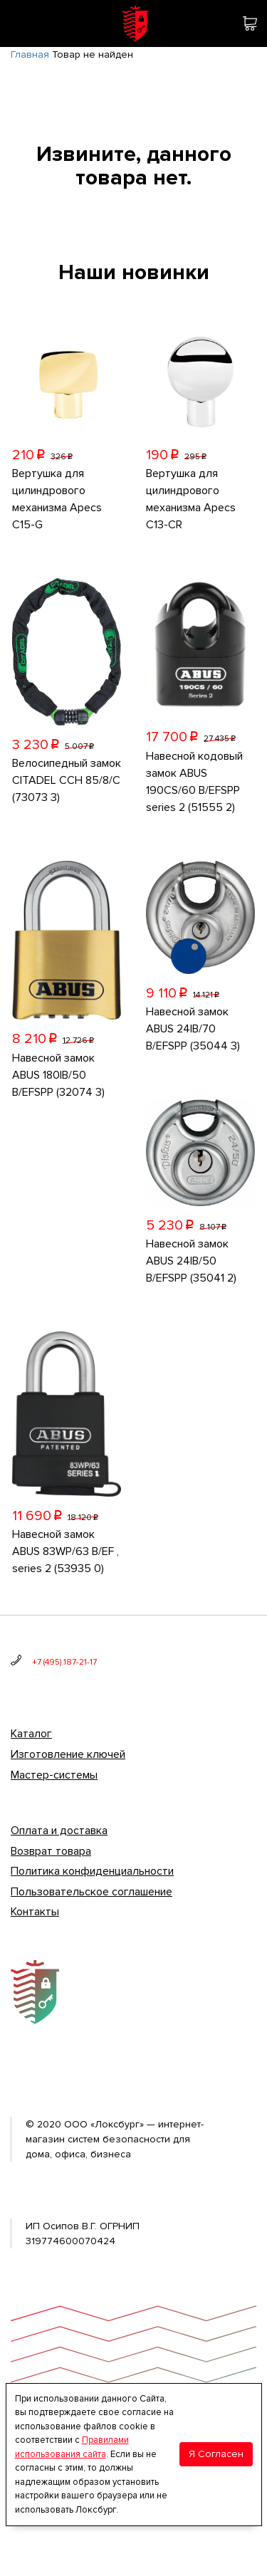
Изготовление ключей (68, 1754)
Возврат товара (51, 1851)
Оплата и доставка (59, 1830)
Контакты (35, 1912)
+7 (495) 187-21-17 (64, 1662)
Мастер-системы (54, 1775)
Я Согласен (216, 2454)
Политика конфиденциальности (92, 1871)
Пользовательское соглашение (91, 1892)
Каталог (31, 1734)
